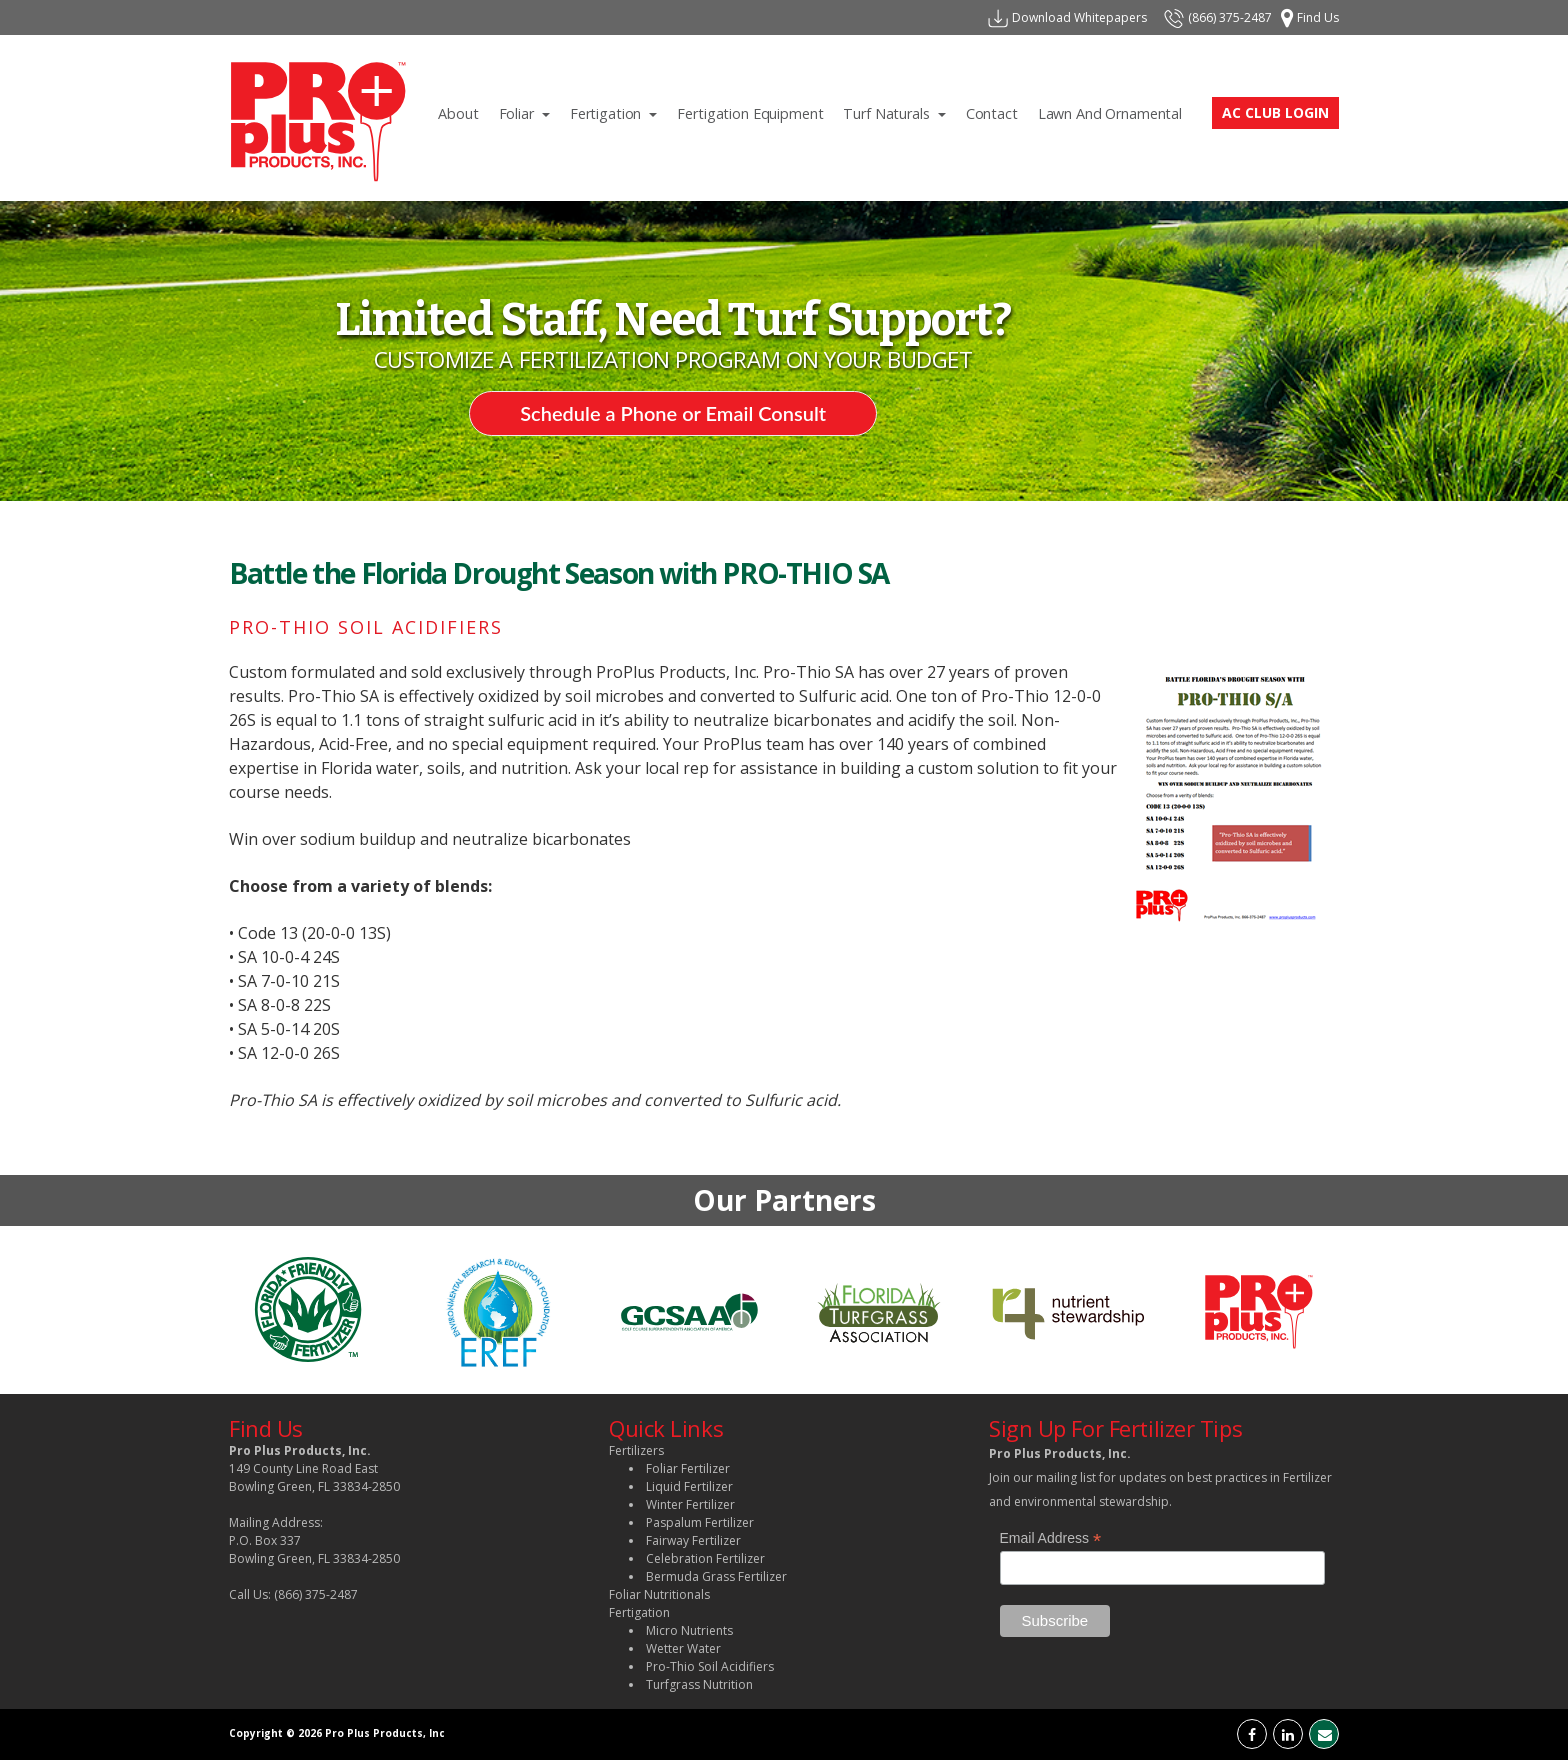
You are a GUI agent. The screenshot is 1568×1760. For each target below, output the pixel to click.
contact (997, 111)
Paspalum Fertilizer (700, 1522)
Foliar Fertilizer (688, 1468)
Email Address (1051, 1538)
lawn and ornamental (1115, 111)
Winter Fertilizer (690, 1504)
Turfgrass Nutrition (699, 1684)
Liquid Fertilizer (689, 1486)
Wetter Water (683, 1648)
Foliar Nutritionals (659, 1594)
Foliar (529, 111)
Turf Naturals (899, 111)
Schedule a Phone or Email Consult (673, 413)
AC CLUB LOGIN (1275, 112)
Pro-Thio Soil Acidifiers (710, 1666)
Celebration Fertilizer (705, 1558)
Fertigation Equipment (755, 111)
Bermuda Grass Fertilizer (716, 1576)
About (463, 111)
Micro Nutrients (689, 1630)
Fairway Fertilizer (693, 1540)
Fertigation (619, 111)
